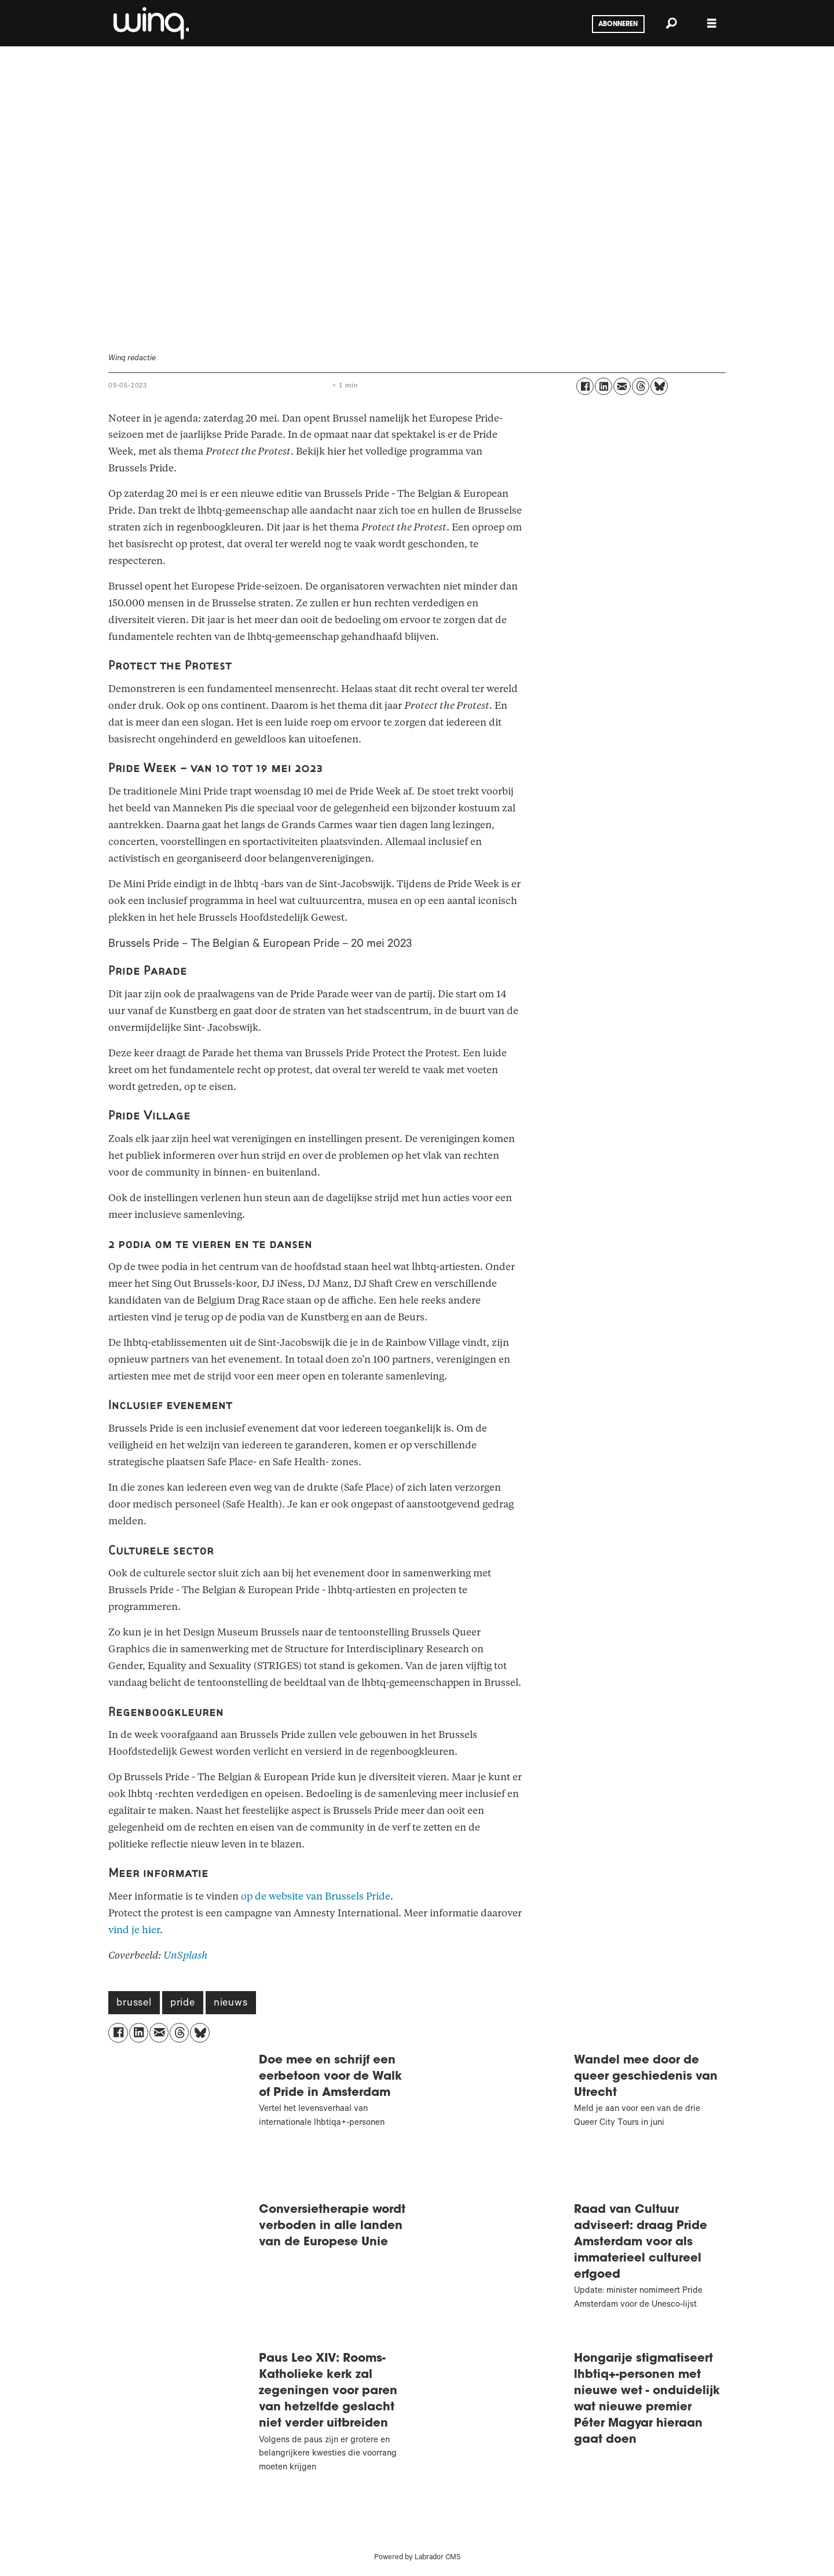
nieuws (231, 2004)
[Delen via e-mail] (622, 386)
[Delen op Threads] (640, 386)
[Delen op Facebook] (585, 386)
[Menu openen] (712, 23)
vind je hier (134, 1930)
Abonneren (618, 24)
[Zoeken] (671, 23)
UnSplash (185, 1955)
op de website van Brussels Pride (315, 1896)
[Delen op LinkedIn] (603, 386)
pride (182, 2004)
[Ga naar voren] (150, 23)
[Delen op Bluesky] (659, 386)
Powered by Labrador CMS (417, 2558)
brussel (134, 2004)
